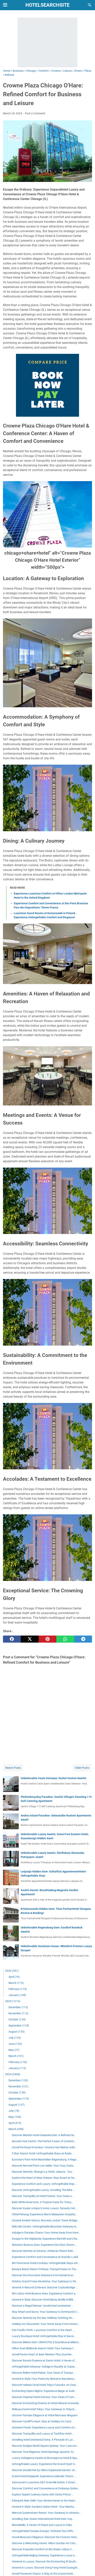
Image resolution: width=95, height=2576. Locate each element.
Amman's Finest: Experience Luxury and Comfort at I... (44, 2427)
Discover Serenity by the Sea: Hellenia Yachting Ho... (43, 2317)
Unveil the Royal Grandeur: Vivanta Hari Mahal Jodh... (44, 2147)
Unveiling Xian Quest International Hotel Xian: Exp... (43, 2518)
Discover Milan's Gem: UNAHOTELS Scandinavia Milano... (46, 2342)
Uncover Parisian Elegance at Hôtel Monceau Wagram (44, 2415)
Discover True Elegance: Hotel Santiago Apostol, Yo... (44, 2451)
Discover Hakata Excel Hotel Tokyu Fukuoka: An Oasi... (45, 2384)
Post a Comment (35, 113)
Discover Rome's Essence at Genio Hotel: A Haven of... (44, 2360)
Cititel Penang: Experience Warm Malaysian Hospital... (44, 2214)
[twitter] (29, 1639)
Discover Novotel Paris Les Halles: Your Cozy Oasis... (44, 2165)
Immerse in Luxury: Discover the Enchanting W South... (45, 2561)
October (17, 2019)
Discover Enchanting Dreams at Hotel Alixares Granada (45, 2403)
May (14, 2049)
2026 (12, 1970)
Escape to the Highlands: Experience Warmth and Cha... (45, 2238)
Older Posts (82, 1767)
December (18, 2007)
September (18, 2025)
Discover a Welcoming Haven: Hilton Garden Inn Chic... (45, 2543)
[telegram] (83, 1639)
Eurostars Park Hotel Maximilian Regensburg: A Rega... (45, 2159)
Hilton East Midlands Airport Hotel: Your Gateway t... (44, 2348)
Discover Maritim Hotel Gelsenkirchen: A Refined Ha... (44, 2135)
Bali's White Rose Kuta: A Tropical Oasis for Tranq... (43, 2202)
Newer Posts (13, 1767)
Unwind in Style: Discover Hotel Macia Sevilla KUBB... (43, 2299)
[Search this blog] (89, 5)
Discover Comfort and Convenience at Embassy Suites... (46, 2488)
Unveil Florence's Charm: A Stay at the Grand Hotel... (43, 2573)
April (14, 1976)
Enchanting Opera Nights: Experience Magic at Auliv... (44, 2391)
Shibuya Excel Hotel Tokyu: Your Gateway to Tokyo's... (44, 2409)
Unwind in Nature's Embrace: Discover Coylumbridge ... (45, 2287)
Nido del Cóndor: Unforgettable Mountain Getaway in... (45, 2226)
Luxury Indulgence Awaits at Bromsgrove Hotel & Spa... (45, 2457)
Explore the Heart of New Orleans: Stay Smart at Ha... (44, 2177)
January (17, 1995)
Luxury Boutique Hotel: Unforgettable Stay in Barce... (44, 2336)
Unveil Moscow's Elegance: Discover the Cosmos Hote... (45, 2537)
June (15, 2043)
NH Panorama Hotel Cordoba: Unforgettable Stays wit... (46, 2263)
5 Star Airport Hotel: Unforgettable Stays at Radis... (43, 2153)
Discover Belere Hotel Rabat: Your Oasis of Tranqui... (43, 2372)
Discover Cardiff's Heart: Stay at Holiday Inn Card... (43, 2421)
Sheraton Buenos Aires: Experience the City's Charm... (44, 2244)
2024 (12, 2074)
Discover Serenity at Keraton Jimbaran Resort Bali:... (43, 2250)
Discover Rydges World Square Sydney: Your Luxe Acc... (45, 2445)
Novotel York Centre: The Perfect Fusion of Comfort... (44, 2141)
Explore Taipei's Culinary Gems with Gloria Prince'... (42, 2494)
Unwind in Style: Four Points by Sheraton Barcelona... (44, 2378)
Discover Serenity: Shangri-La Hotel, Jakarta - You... (43, 2171)
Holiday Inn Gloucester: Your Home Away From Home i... (46, 2324)
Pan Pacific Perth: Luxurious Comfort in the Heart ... (43, 2330)
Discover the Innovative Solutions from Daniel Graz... (44, 2275)
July (14, 2037)
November (18, 2013)
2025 (12, 2001)
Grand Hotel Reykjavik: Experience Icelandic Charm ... (44, 2476)
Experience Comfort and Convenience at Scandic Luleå (45, 2257)
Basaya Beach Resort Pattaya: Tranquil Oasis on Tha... (45, 2269)
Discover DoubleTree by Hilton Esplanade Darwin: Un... (44, 2470)
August (16, 2031)
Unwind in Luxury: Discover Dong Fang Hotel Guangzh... (46, 2567)
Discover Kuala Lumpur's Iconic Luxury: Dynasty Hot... (44, 2208)
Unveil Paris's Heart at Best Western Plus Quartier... (43, 2354)
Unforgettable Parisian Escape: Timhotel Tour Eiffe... (43, 2531)
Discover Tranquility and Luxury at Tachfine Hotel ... (43, 2433)
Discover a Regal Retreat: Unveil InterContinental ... (43, 2305)
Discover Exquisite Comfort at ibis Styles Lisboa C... (43, 2549)
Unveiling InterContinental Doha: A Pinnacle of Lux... (43, 2439)
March (16, 1982)
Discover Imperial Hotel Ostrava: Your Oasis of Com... (44, 2397)
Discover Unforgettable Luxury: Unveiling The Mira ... (43, 2190)
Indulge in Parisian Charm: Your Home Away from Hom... (46, 2232)
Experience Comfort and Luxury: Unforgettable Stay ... (44, 2183)
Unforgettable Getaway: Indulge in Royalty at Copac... (44, 2366)
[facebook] (12, 1639)
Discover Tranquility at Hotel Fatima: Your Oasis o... (43, 2196)
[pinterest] (47, 1639)
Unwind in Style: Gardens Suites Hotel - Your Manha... (44, 2506)
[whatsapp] (65, 1639)
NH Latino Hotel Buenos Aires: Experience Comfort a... (45, 2293)
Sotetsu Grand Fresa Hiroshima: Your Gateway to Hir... (45, 2281)
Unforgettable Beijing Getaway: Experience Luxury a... (44, 2555)
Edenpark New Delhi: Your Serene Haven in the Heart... (44, 2500)
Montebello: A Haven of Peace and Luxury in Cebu (42, 2524)
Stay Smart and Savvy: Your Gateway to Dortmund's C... (46, 2311)
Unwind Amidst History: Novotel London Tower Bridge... (45, 2220)
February (17, 1989)
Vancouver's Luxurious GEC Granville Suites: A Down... (45, 2482)
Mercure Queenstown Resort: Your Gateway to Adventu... (47, 2512)
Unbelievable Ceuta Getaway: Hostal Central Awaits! (53, 1778)
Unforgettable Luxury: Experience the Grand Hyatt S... (44, 2464)
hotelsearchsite (47, 5)
